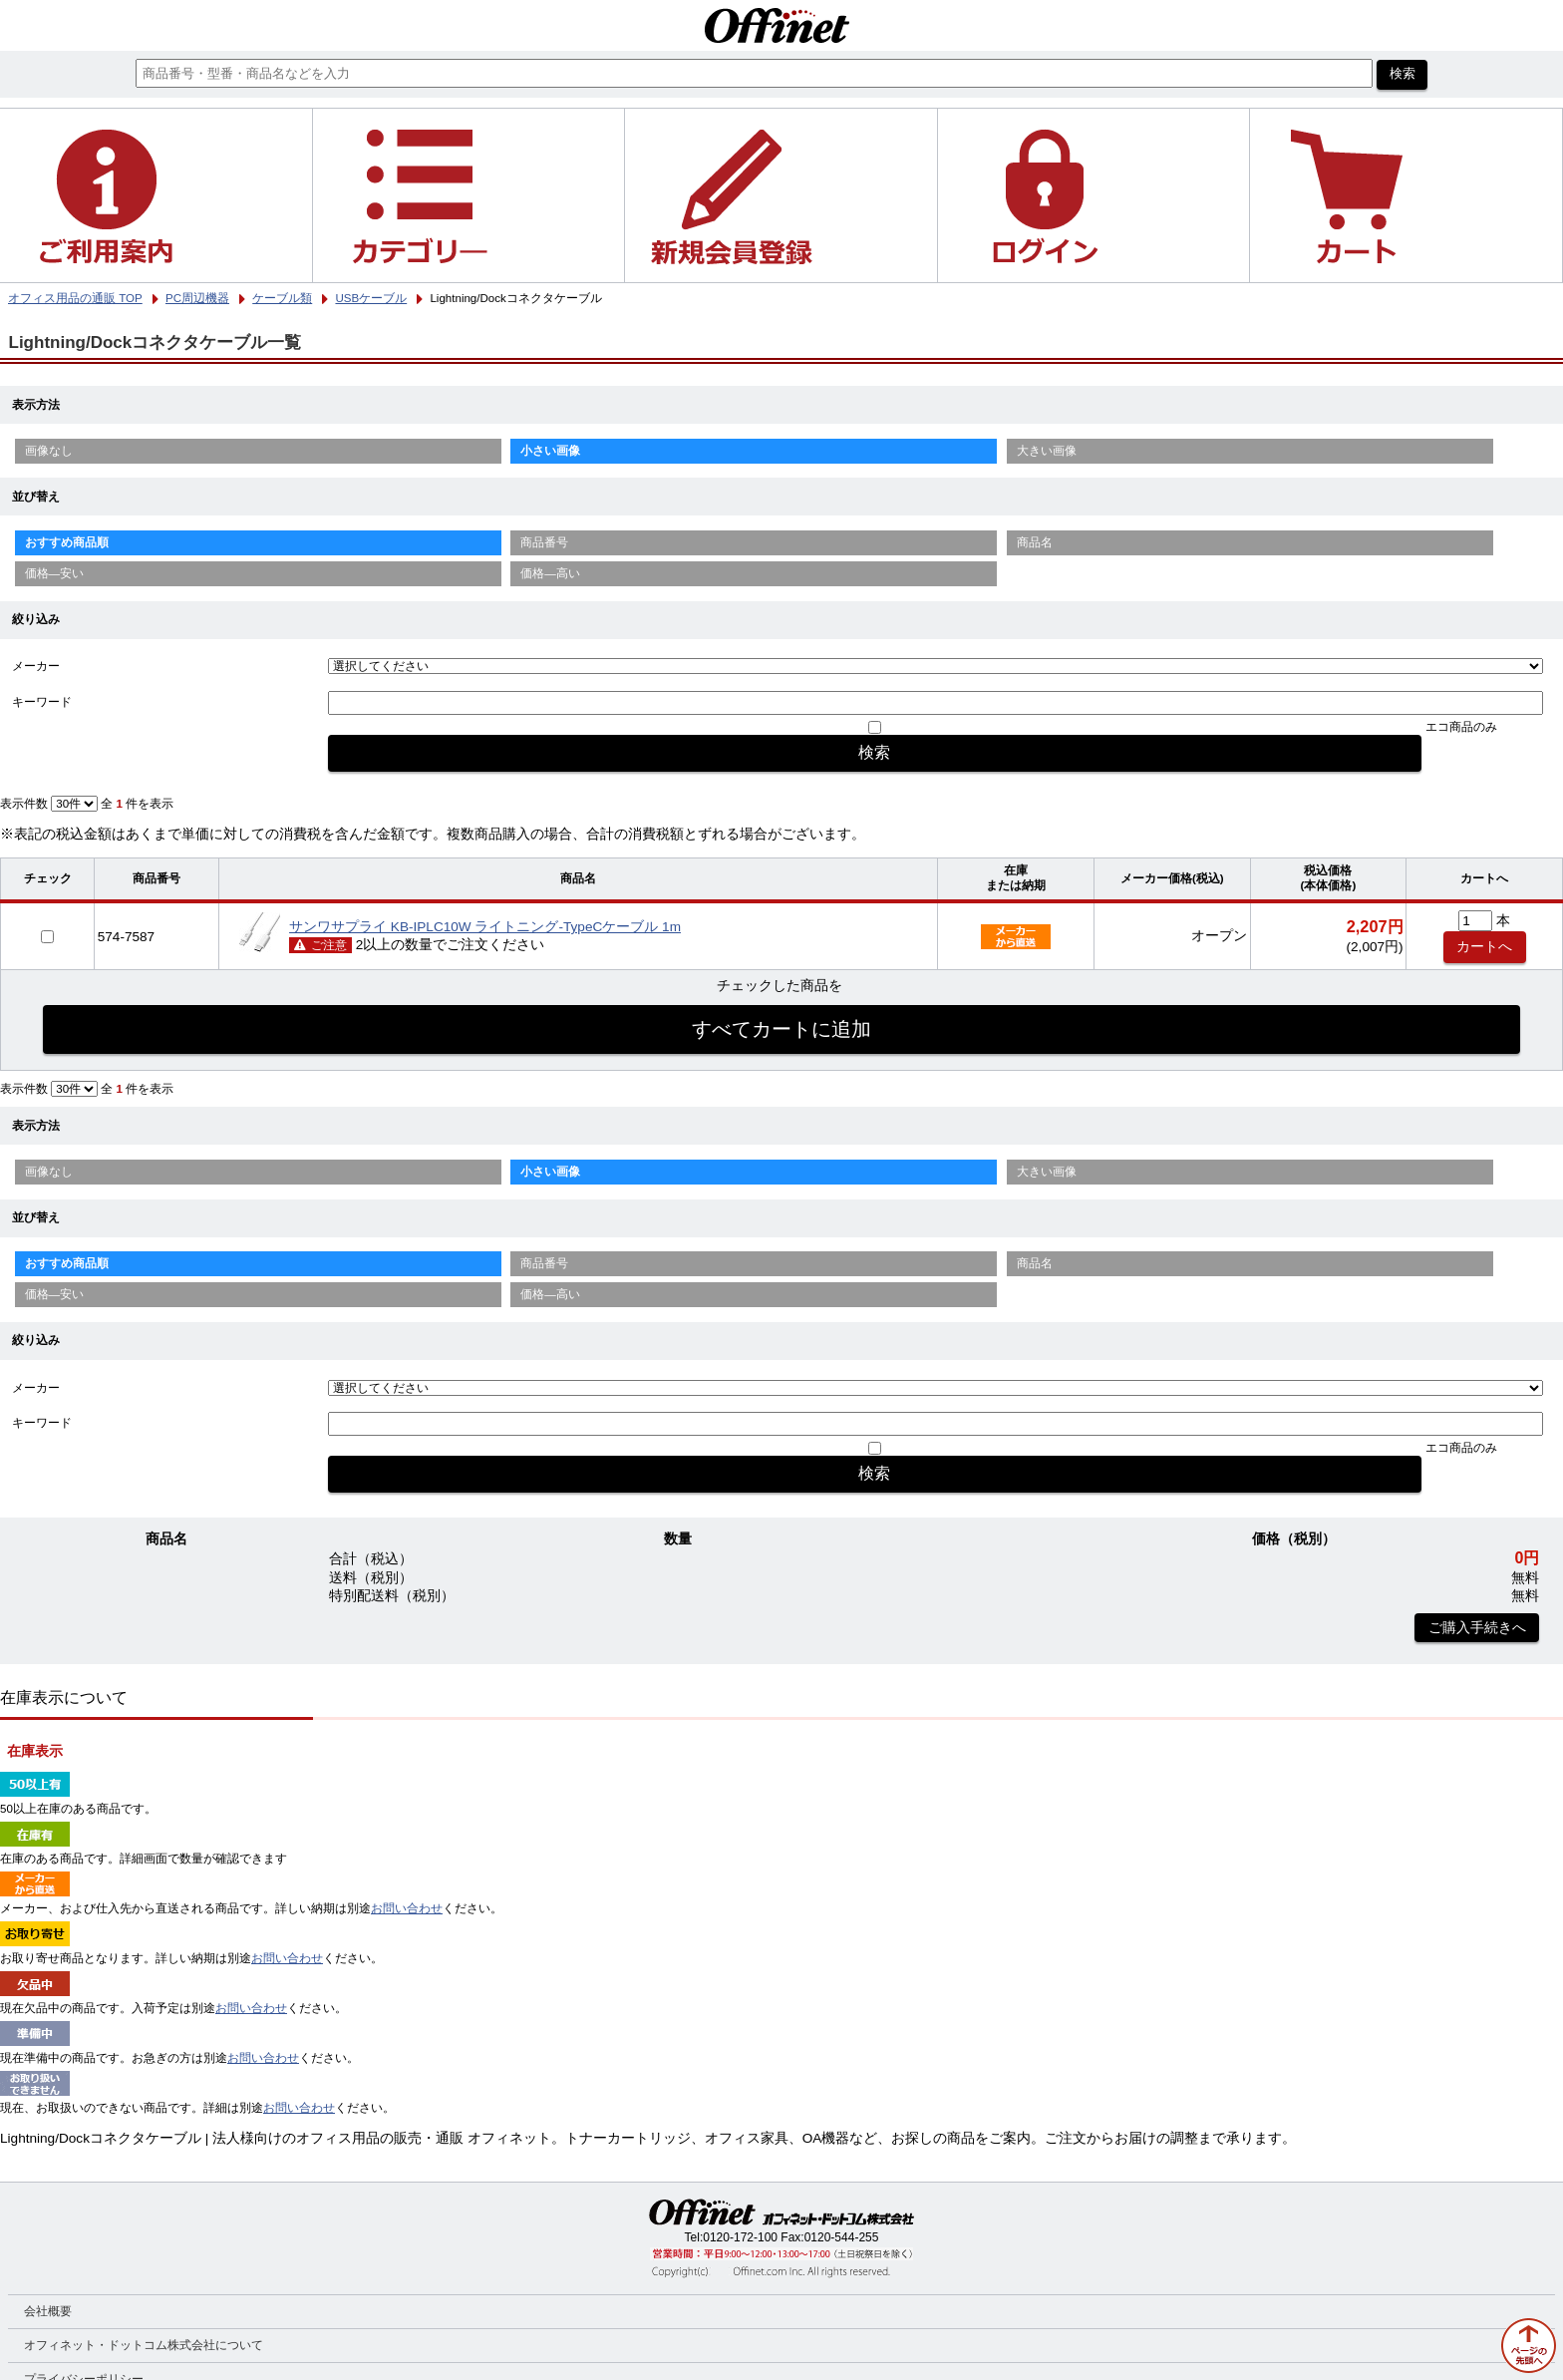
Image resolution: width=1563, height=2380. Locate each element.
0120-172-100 (740, 2237)
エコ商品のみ (1461, 727)
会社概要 (48, 2311)
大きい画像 (1047, 451)
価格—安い (55, 573)
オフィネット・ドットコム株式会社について (143, 2345)
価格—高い (550, 573)
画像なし (49, 451)
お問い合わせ (407, 1908)
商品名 (1035, 542)
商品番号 (544, 542)
